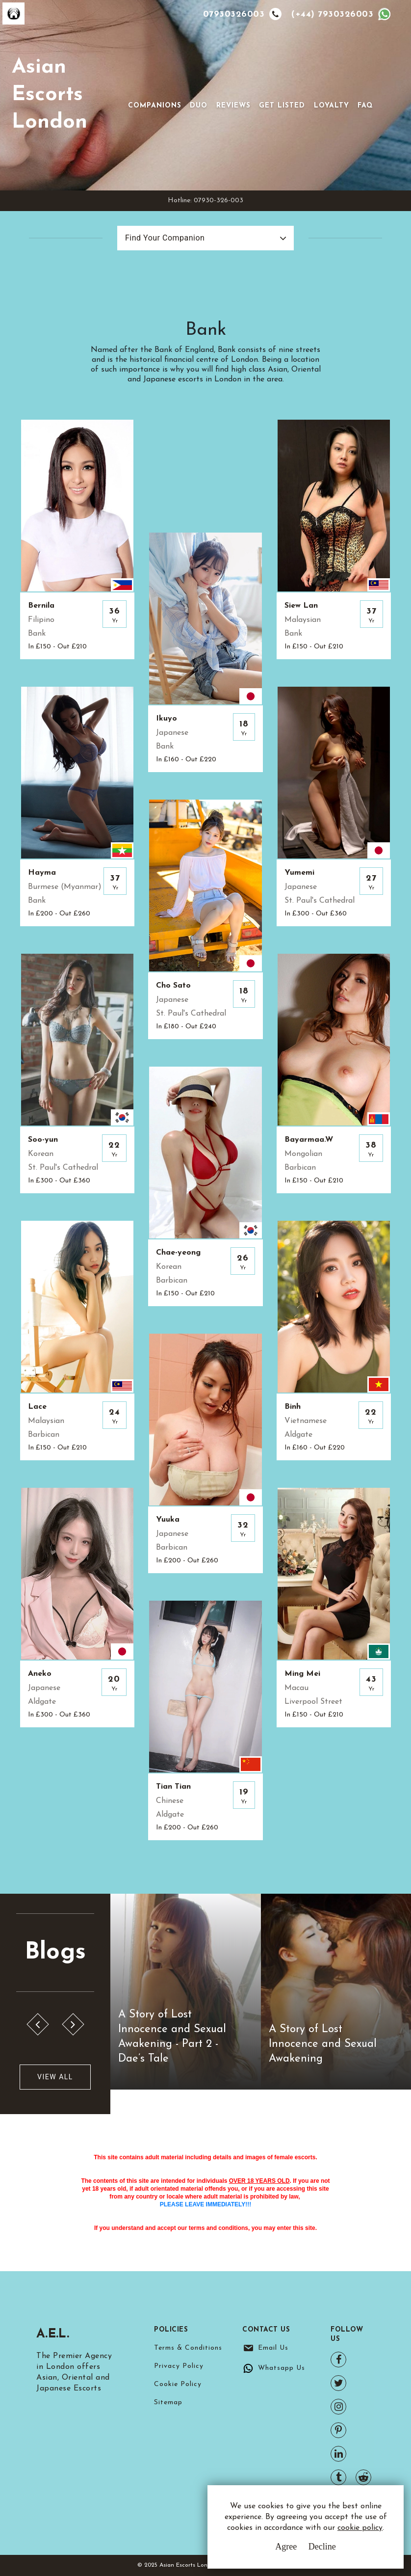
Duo (198, 105)
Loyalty (331, 105)
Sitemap (168, 2402)
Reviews (233, 105)
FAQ (365, 105)
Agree (286, 2546)
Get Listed (282, 105)
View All (55, 2077)
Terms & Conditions (188, 2348)
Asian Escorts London (49, 95)
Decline (322, 2546)
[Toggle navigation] (141, 90)
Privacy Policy (179, 2366)
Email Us (273, 2348)
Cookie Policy (178, 2384)
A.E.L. (54, 2334)
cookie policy (360, 2528)
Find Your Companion (165, 237)
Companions (154, 105)
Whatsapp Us (281, 2368)
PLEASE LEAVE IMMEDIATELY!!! (205, 2204)
